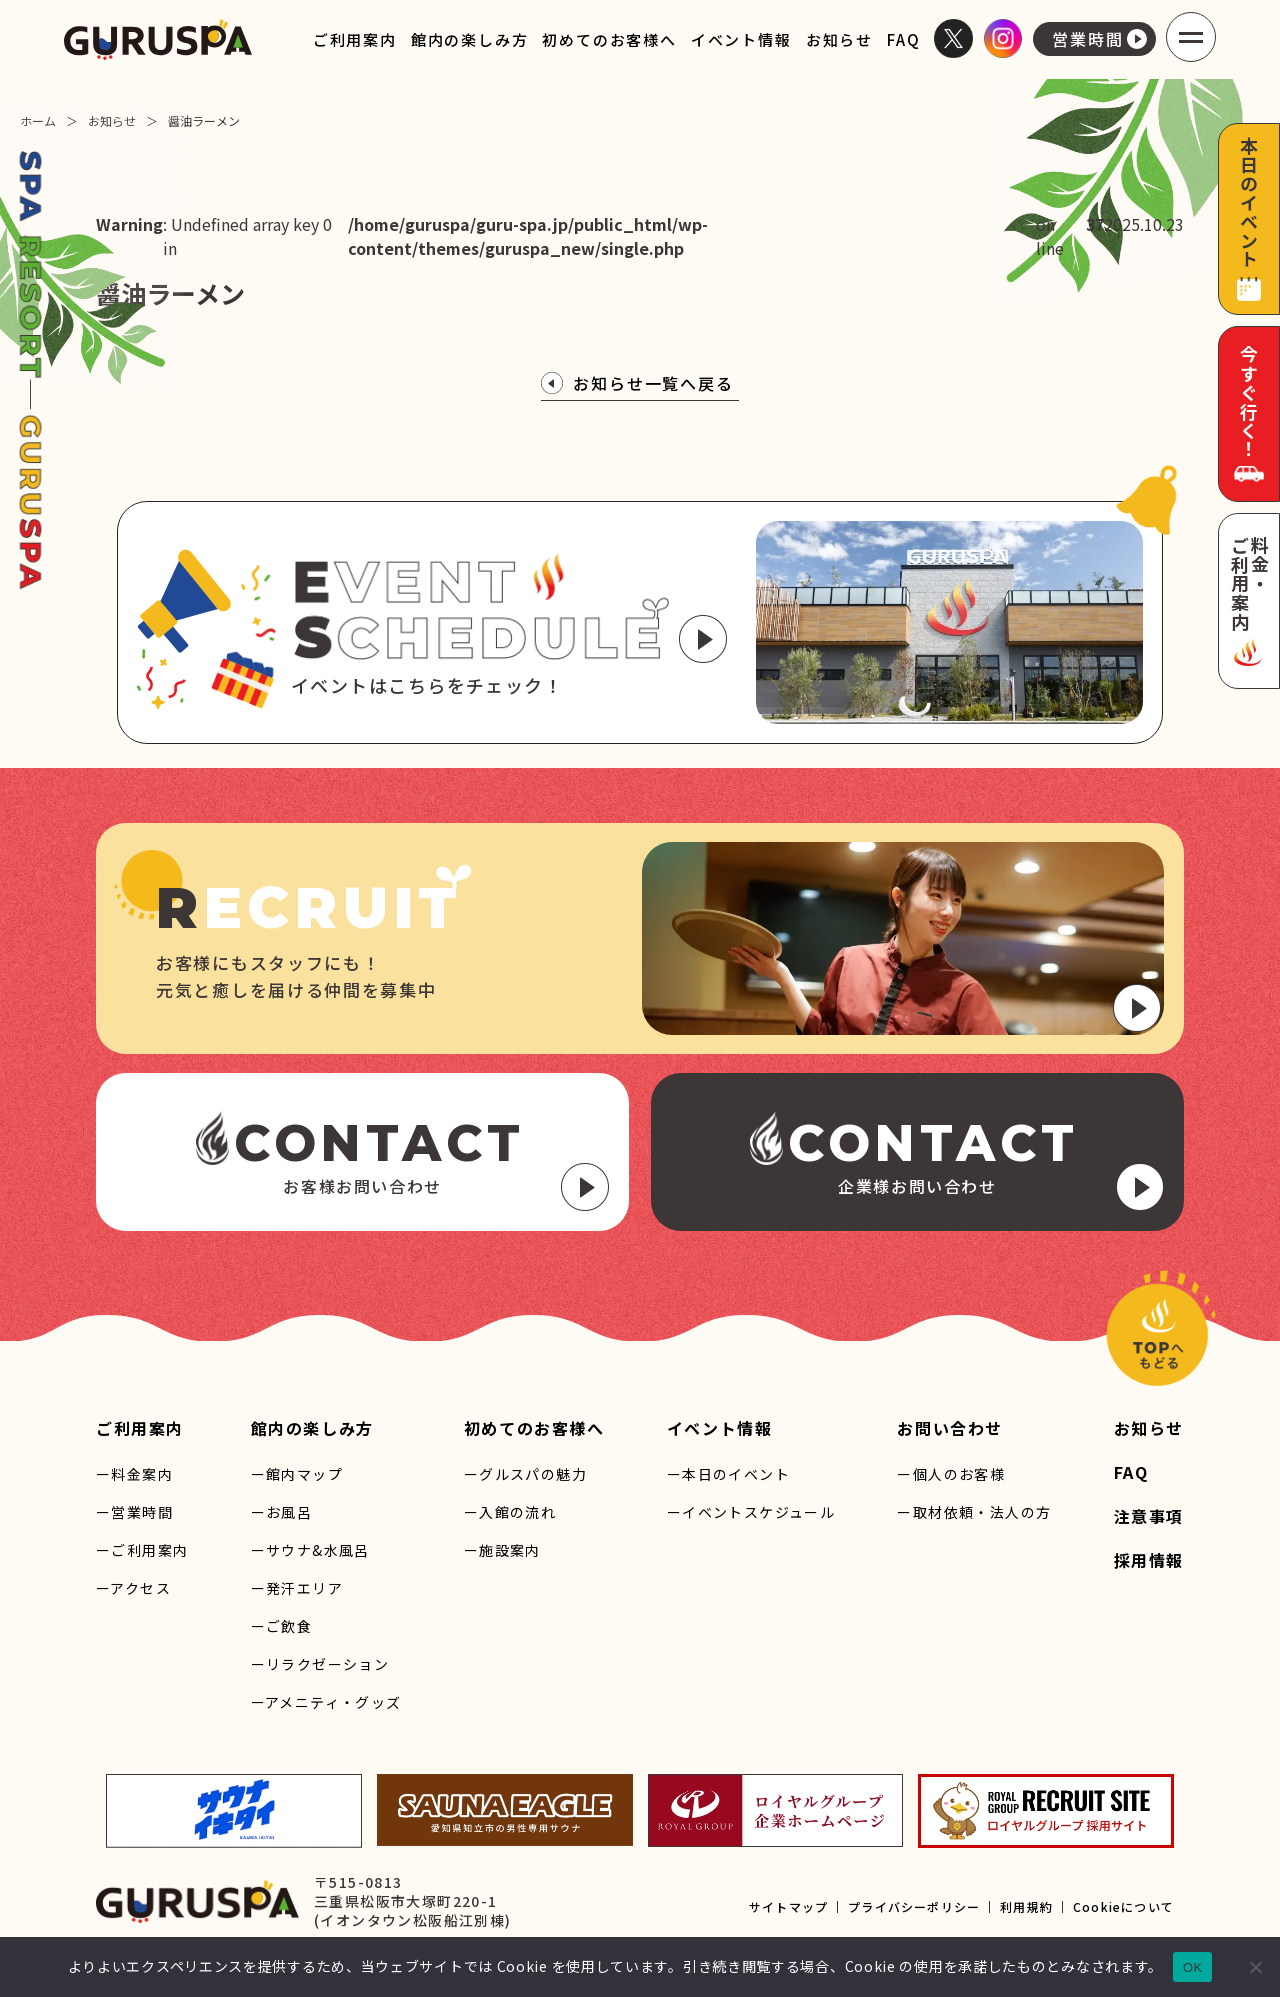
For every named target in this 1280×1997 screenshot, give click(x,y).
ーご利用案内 (142, 1550)
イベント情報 (741, 39)
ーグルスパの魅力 (525, 1474)
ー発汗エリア (297, 1588)
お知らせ (839, 39)
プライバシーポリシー (914, 1906)
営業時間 (1099, 39)
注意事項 (1149, 1516)
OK (1192, 1967)
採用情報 (1149, 1560)
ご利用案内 (355, 39)
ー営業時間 (134, 1512)
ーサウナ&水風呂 (310, 1550)
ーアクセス (133, 1588)
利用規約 (1026, 1906)
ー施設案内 (502, 1550)
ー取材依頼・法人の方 (974, 1512)
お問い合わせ (950, 1428)
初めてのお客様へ (609, 39)
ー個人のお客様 (951, 1474)
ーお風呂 (282, 1512)
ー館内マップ (297, 1474)
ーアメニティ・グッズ (326, 1702)
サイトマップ (788, 1906)
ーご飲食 (282, 1626)
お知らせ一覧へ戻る (637, 383)
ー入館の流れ (510, 1512)
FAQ (903, 39)
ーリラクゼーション (320, 1664)
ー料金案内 (134, 1474)
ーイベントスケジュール (751, 1512)
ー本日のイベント (728, 1474)
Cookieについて (1123, 1906)
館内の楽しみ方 (470, 39)
